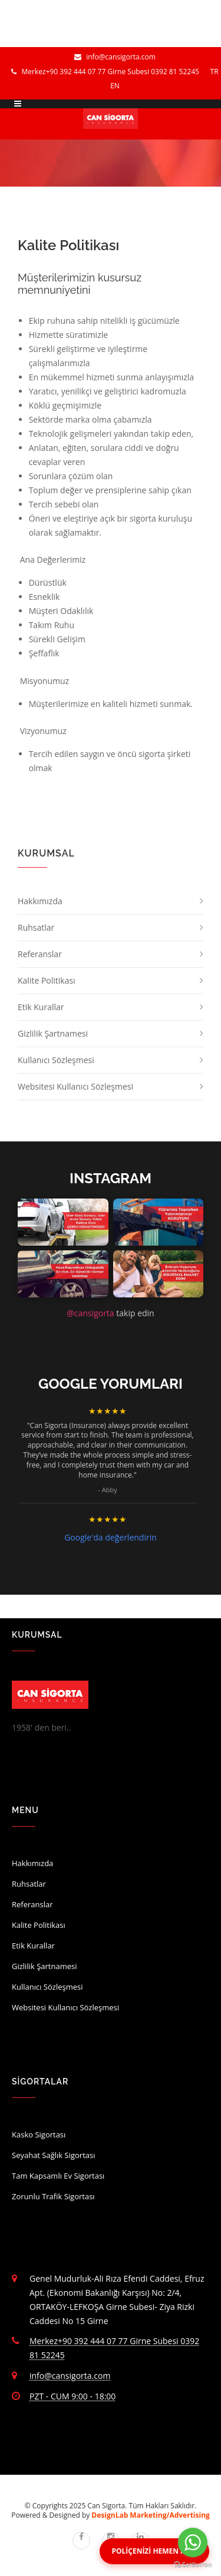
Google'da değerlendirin (110, 1537)
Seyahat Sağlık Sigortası (53, 2155)
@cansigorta (90, 1313)
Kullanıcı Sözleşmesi (56, 1059)
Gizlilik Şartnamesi (53, 1033)
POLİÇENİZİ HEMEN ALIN (154, 2551)
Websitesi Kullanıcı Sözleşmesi (75, 1086)
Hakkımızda (40, 901)
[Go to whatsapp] (192, 2542)
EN (115, 86)
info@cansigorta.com (115, 57)
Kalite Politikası (46, 980)
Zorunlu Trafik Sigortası (53, 2196)
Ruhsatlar (36, 927)
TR (214, 72)
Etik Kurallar (41, 1007)
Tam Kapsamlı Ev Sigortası (58, 2175)
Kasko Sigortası (38, 2134)
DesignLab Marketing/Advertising (150, 2515)
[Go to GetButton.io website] (193, 2564)
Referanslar (40, 954)
